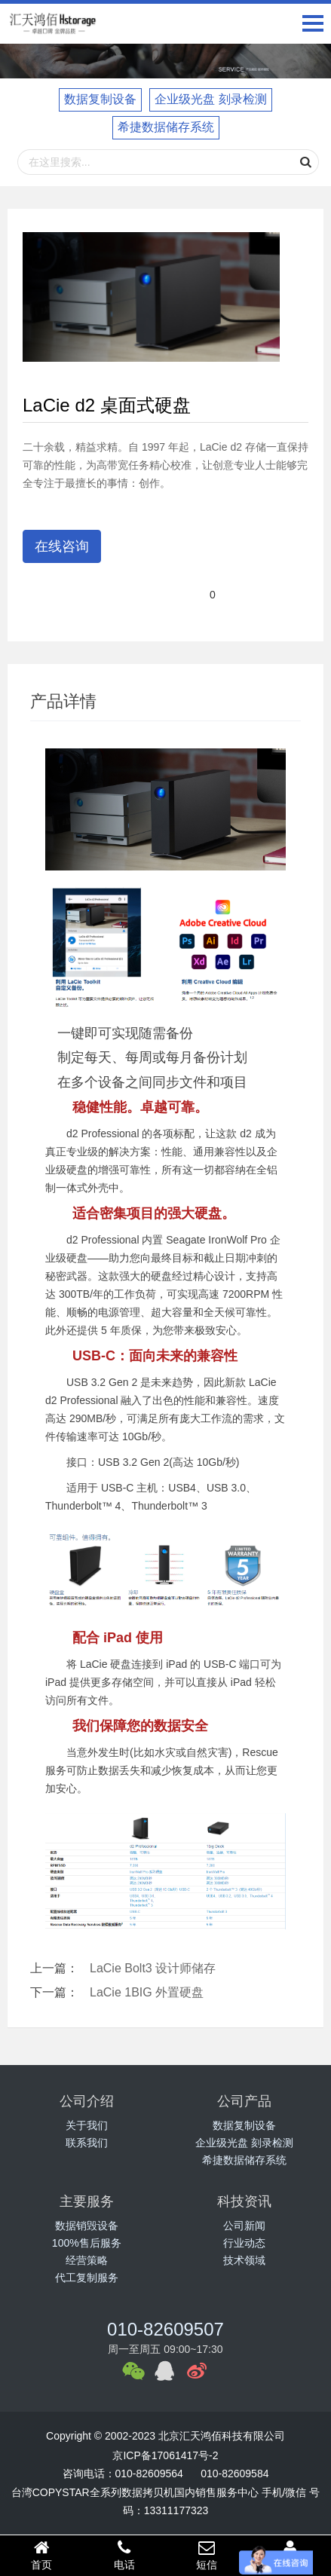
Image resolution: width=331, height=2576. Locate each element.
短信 (207, 2555)
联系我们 (87, 2143)
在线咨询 (62, 546)
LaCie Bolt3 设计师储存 (153, 1968)
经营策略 (87, 2260)
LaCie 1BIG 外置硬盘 (147, 1992)
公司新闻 (244, 2226)
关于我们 (87, 2125)
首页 (41, 2555)
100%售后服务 (86, 2243)
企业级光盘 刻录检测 (210, 99)
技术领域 (244, 2260)
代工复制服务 (86, 2278)
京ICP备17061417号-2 (165, 2455)
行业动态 (244, 2243)
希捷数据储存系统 (166, 127)
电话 (124, 2555)
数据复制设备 (100, 99)
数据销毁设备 (86, 2226)
